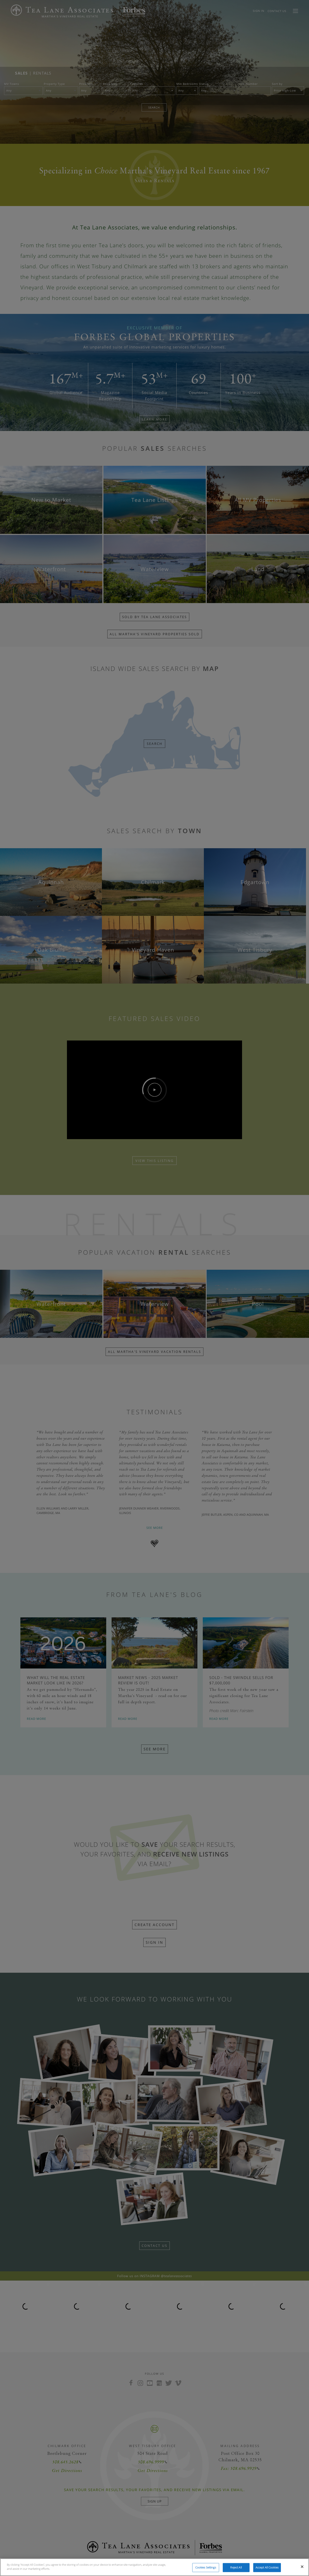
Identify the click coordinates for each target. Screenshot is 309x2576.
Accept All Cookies (267, 2567)
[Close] (302, 2566)
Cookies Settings (205, 2567)
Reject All (236, 2567)
